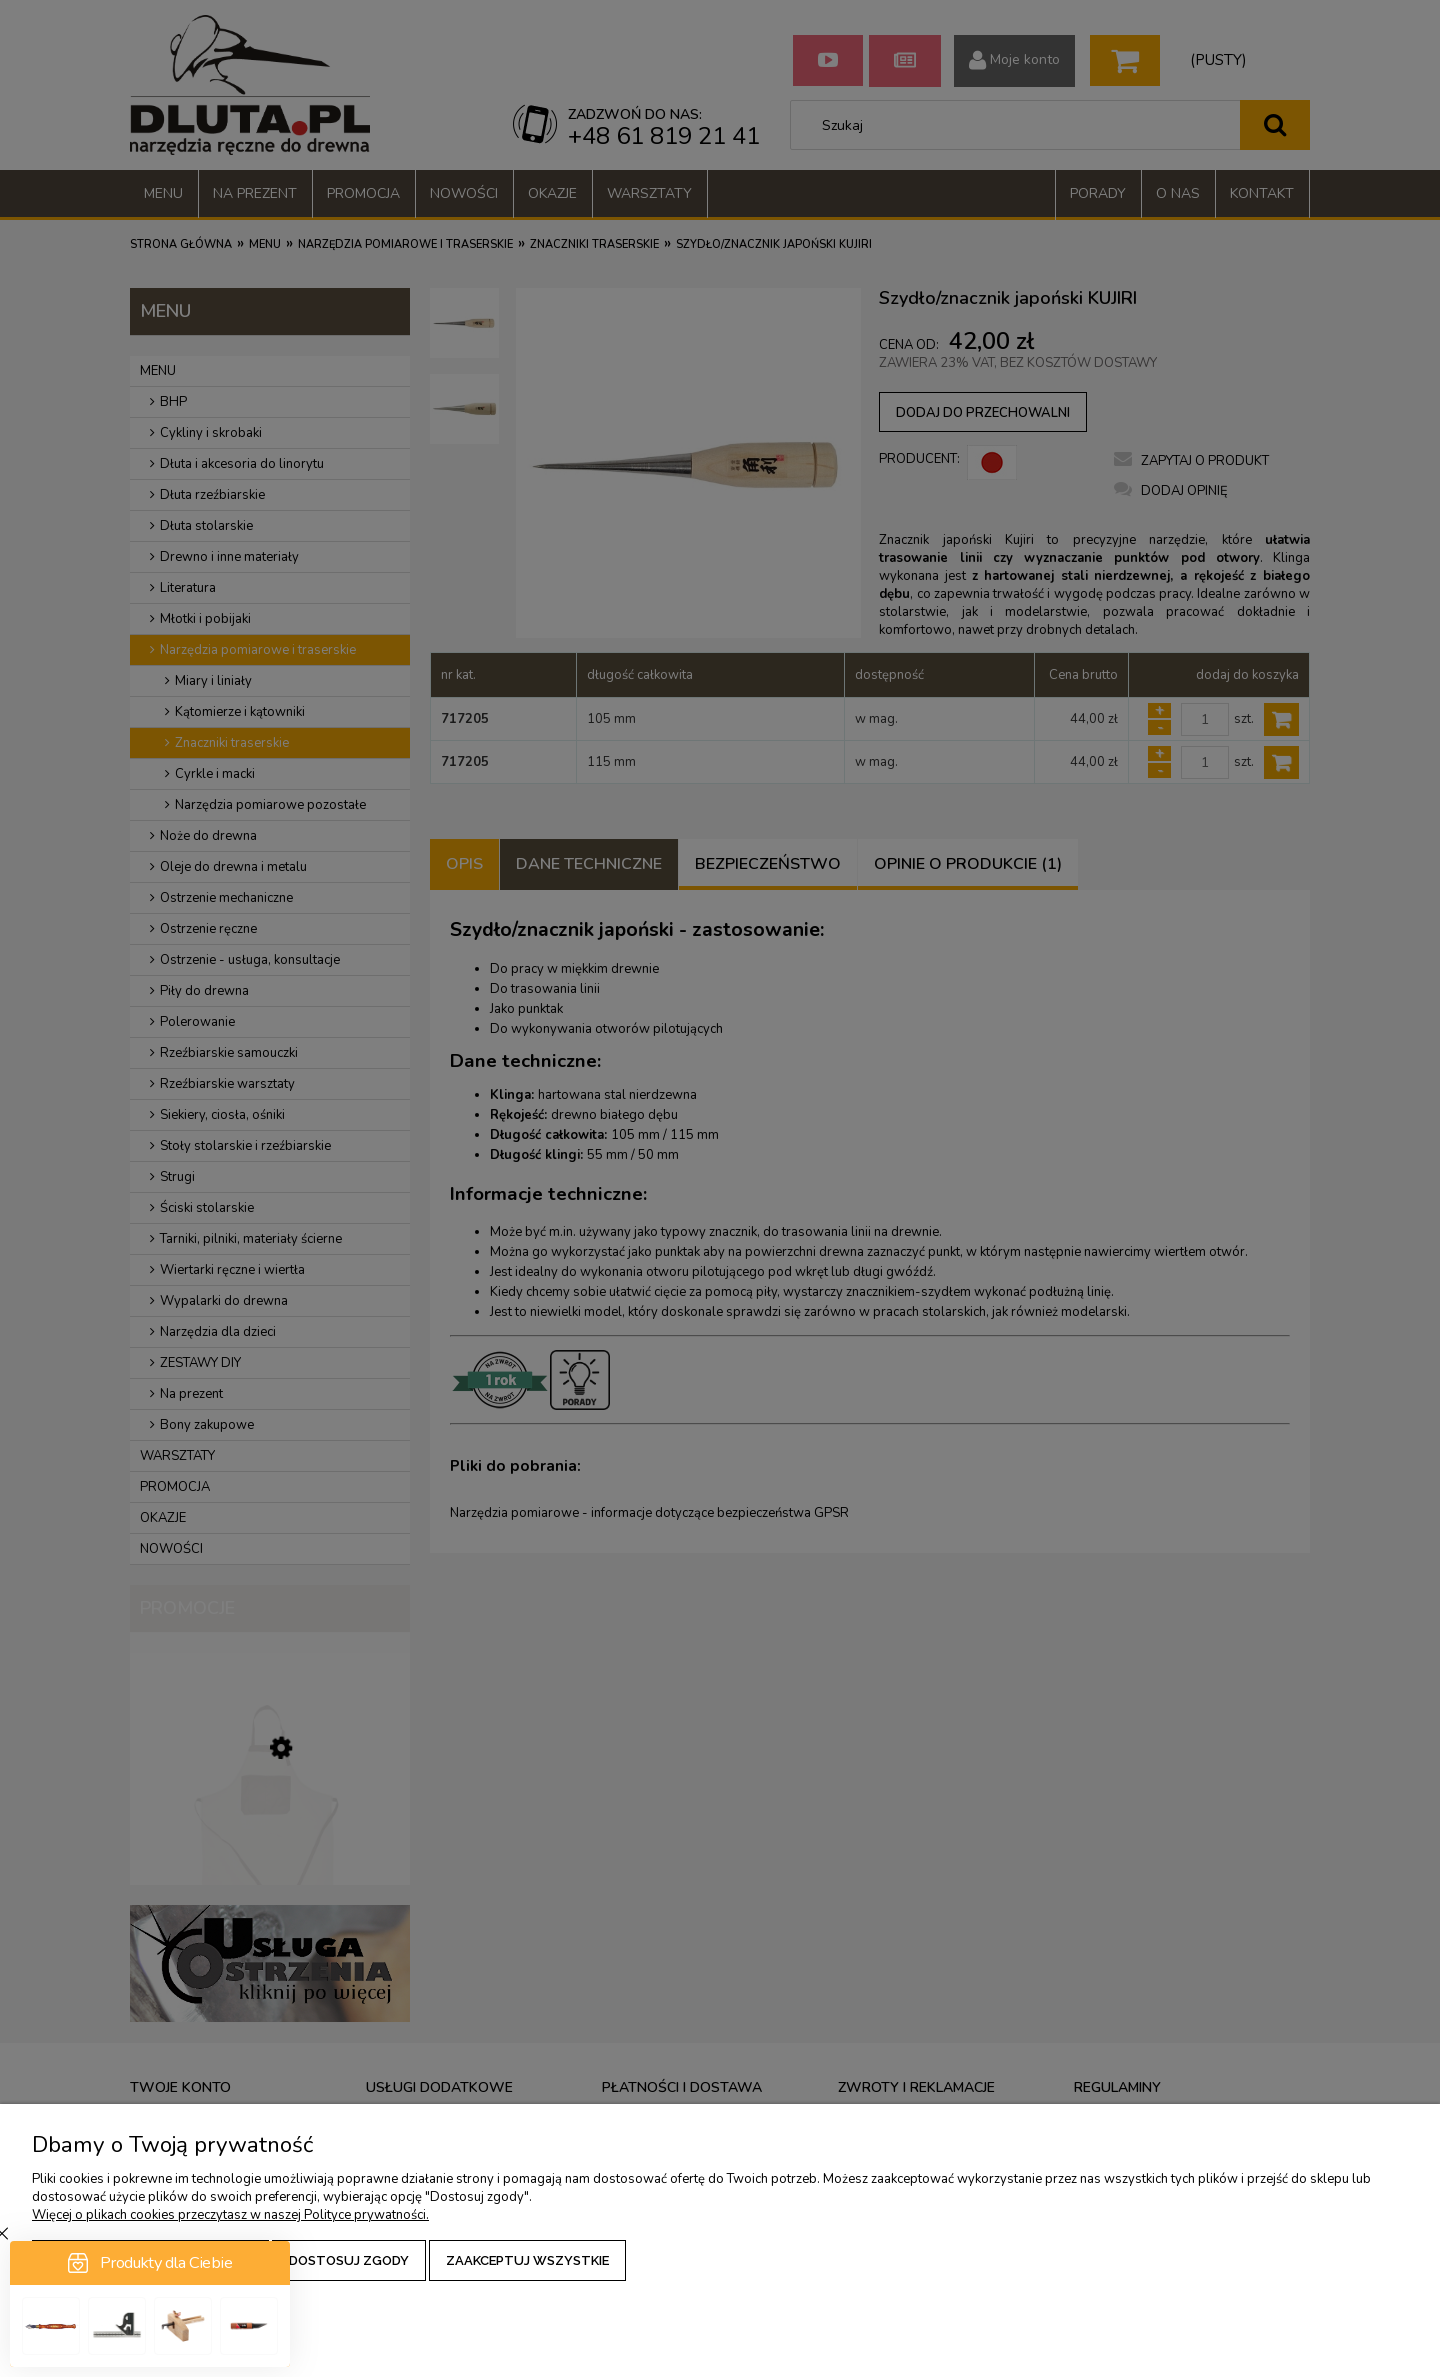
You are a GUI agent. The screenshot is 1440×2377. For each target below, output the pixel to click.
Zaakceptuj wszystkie (527, 2260)
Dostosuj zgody (349, 2260)
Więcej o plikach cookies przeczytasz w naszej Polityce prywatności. (230, 2215)
